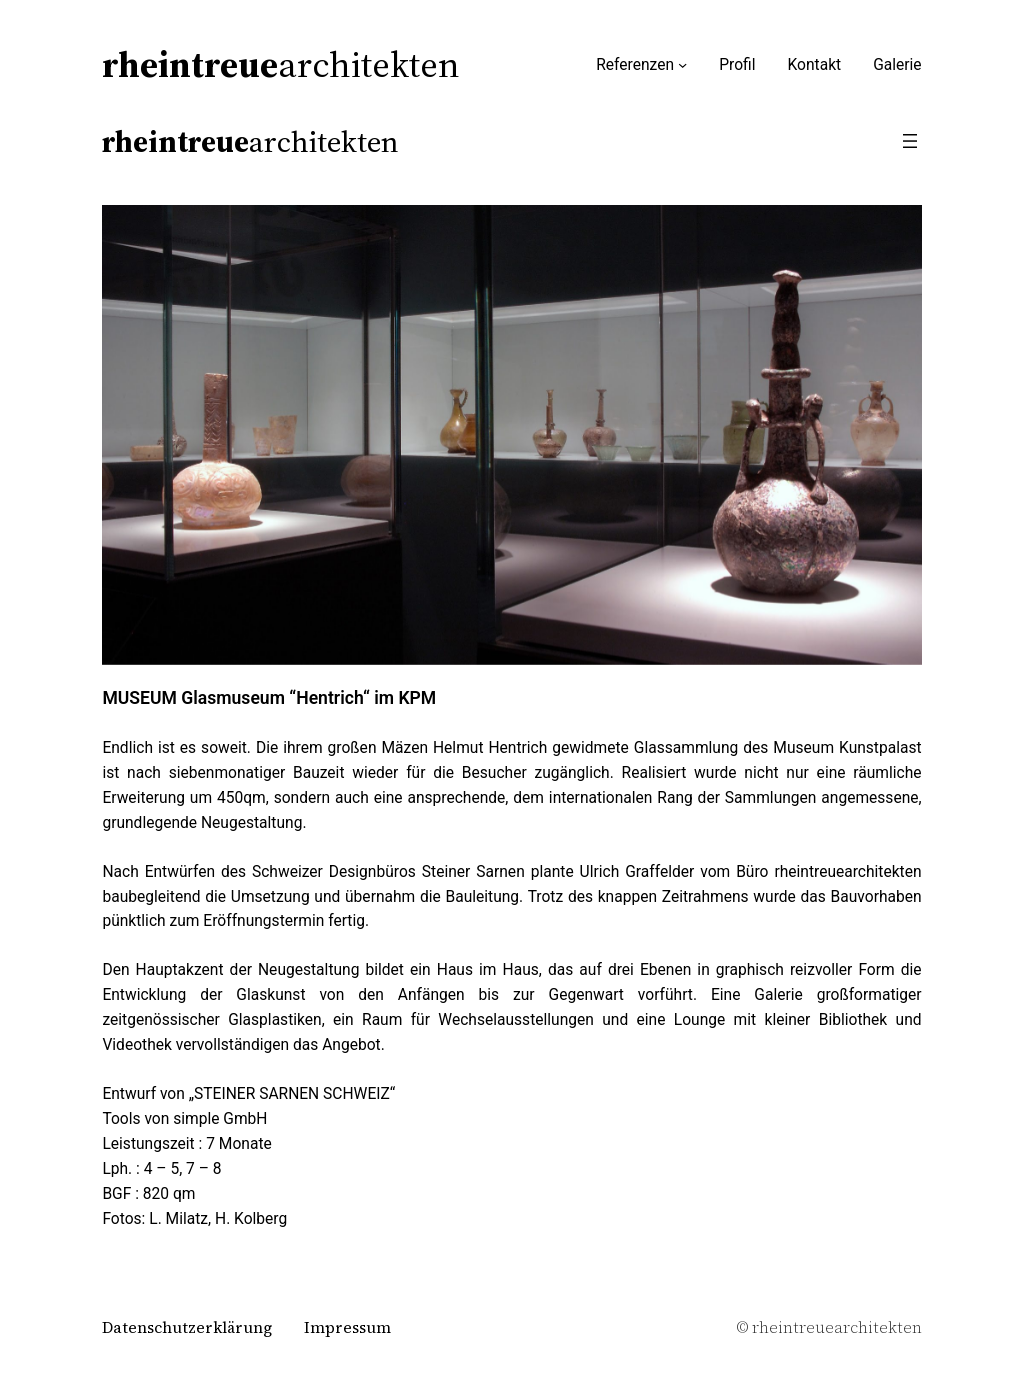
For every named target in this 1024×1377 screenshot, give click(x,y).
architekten (281, 64)
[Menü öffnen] (910, 141)
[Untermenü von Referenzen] (682, 64)
